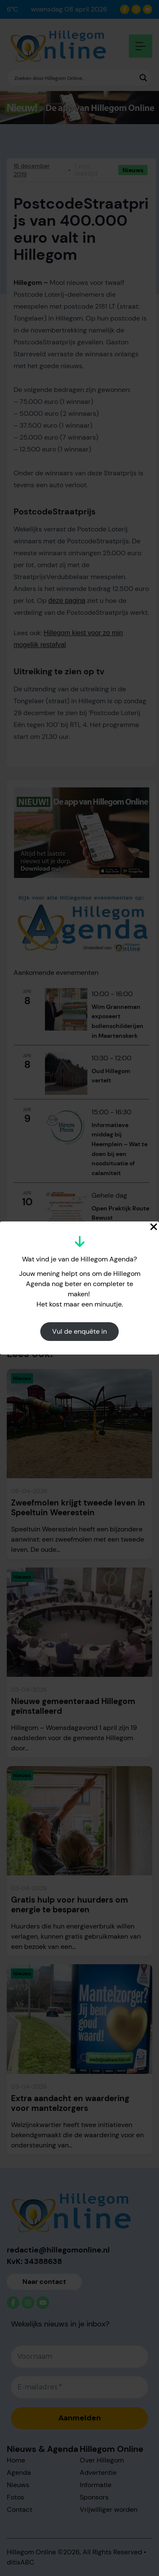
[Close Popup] (153, 1226)
